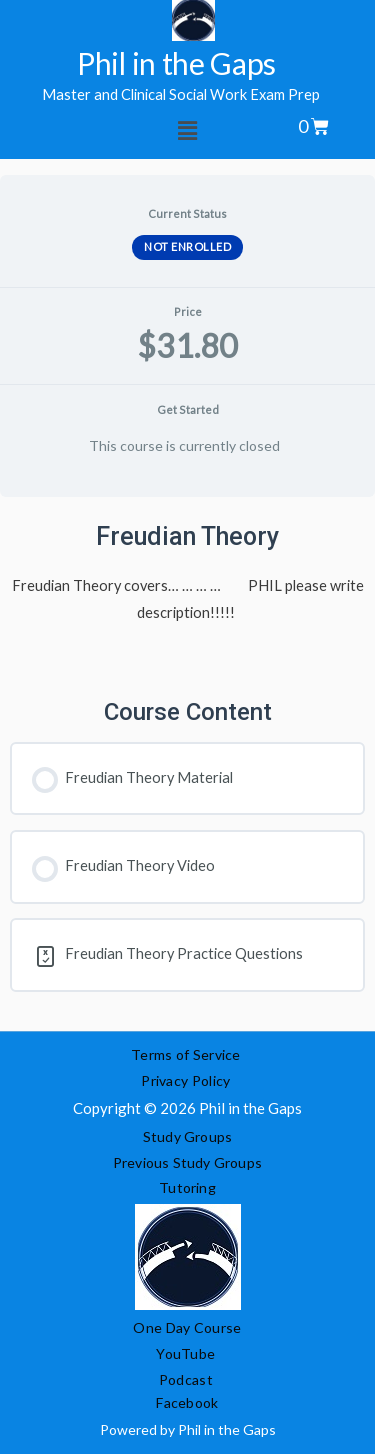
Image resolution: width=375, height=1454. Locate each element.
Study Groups (187, 1136)
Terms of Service (186, 1054)
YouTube (185, 1353)
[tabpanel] (187, 764)
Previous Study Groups (187, 1162)
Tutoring (187, 1187)
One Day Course (187, 1327)
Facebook (187, 1402)
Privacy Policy (187, 1080)
